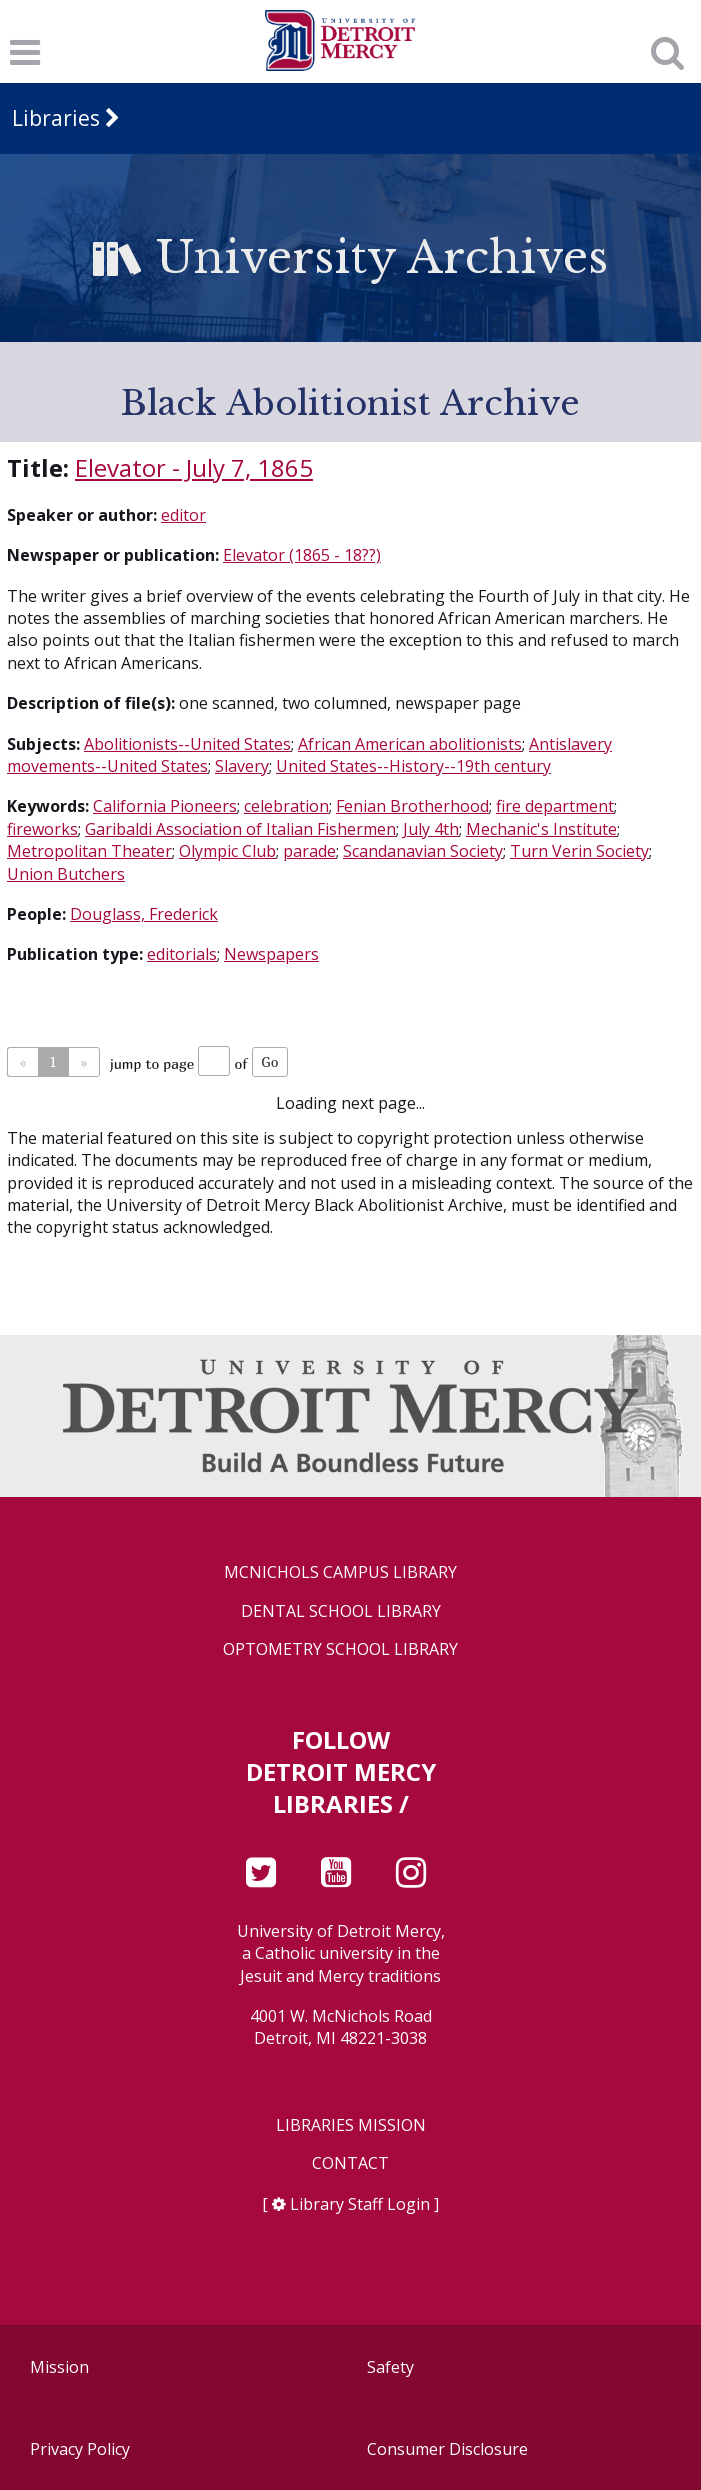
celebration (286, 806)
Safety (390, 2367)
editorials (182, 954)
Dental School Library (341, 1611)
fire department (555, 806)
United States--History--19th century (413, 766)
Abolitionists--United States (187, 744)
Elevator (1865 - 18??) (302, 555)
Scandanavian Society (423, 851)
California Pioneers (165, 806)
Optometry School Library (340, 1649)
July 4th (431, 829)
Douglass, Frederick (144, 914)
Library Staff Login (360, 2204)
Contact (350, 2163)
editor (183, 515)
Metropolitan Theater (89, 851)
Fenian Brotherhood (412, 806)
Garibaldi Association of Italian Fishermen (240, 829)
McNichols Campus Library (340, 1572)
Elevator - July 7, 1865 (194, 467)
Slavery (242, 766)
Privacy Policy (80, 2449)
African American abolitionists (410, 744)
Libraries (56, 118)
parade (309, 851)
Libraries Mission (351, 2125)
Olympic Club (227, 851)
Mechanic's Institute (541, 829)
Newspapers (271, 954)
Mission (59, 2367)
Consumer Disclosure (447, 2449)
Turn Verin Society (579, 851)
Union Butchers (66, 874)
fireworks (42, 829)
